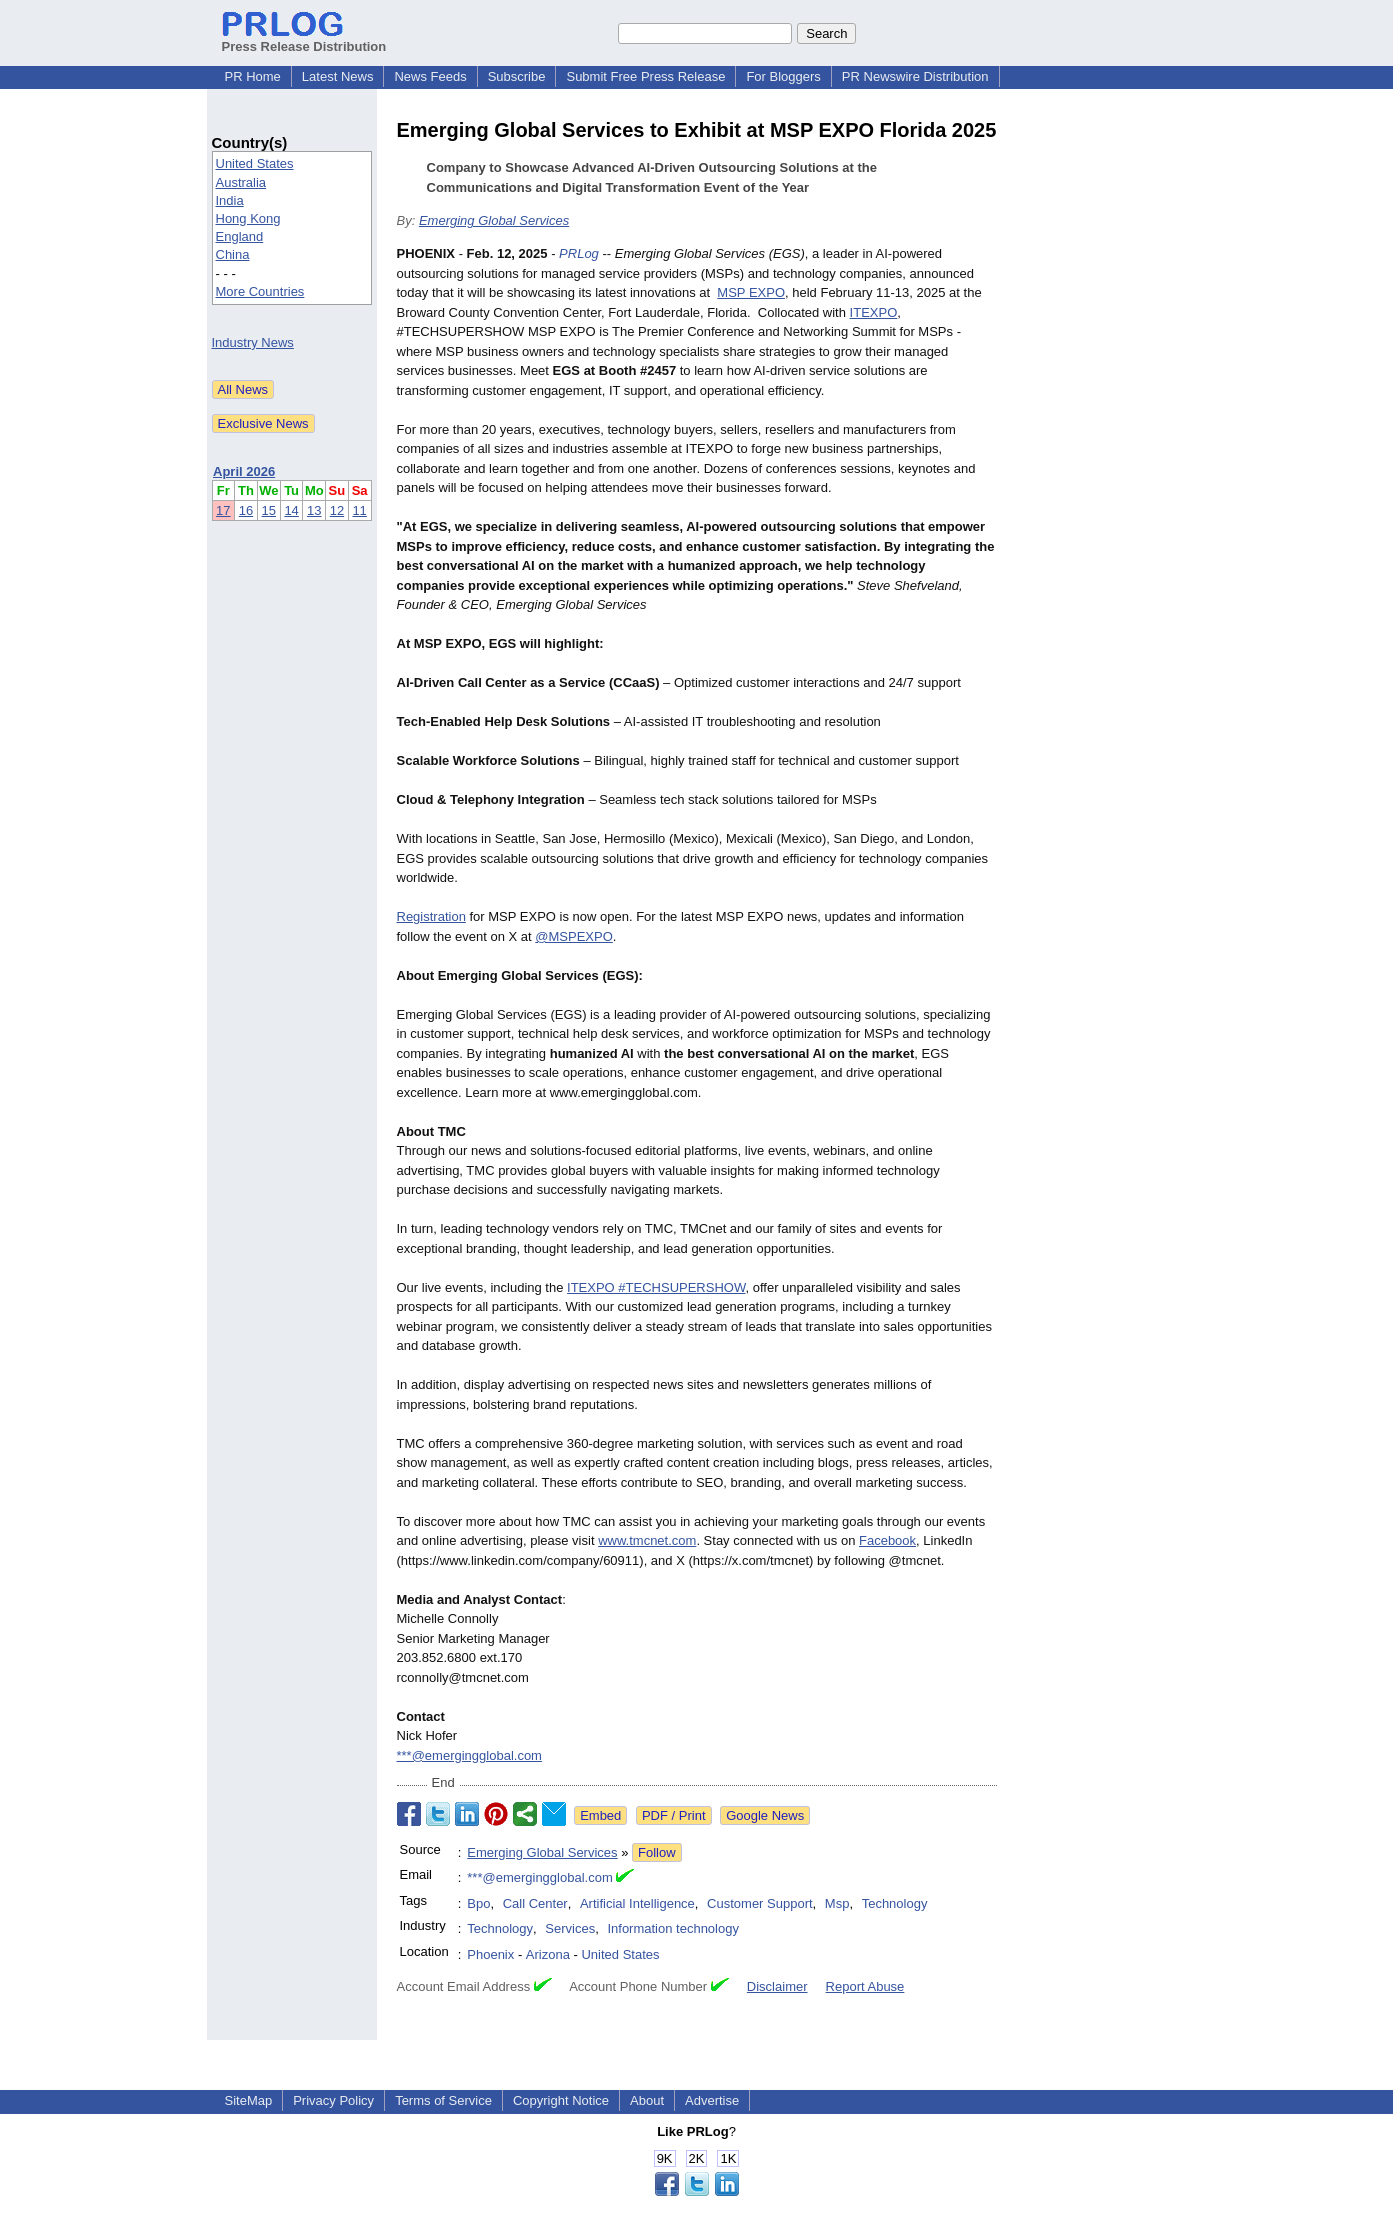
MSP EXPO (751, 292)
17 (223, 510)
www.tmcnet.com (647, 1540)
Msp (837, 1903)
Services (570, 1928)
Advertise (712, 2100)
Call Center (535, 1903)
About (647, 2100)
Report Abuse (865, 1986)
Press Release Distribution (304, 39)
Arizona (548, 1954)
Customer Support (760, 1903)
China (233, 254)
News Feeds (430, 76)
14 (291, 510)
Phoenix (490, 1954)
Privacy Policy (333, 2100)
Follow (657, 1852)
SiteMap (249, 2100)
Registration (431, 916)
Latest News (338, 76)
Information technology (673, 1928)
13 (314, 510)
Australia (241, 182)
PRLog (579, 253)
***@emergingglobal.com (469, 1755)
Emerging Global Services (494, 220)
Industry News (253, 342)
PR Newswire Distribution (915, 76)
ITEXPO (874, 312)
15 (269, 510)
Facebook (887, 1540)
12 (337, 510)
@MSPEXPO (574, 936)
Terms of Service (443, 2100)
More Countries (260, 291)
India (230, 200)
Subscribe (517, 76)
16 (246, 510)
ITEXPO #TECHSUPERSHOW (656, 1287)
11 (359, 510)
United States (255, 163)
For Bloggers (783, 76)
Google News (765, 1815)
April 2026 (244, 471)
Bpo (478, 1903)
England (240, 236)
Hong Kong (248, 218)
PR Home (253, 76)
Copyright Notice (561, 2100)
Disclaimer (777, 1986)
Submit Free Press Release (645, 76)
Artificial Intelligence (637, 1903)
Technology (895, 1903)
